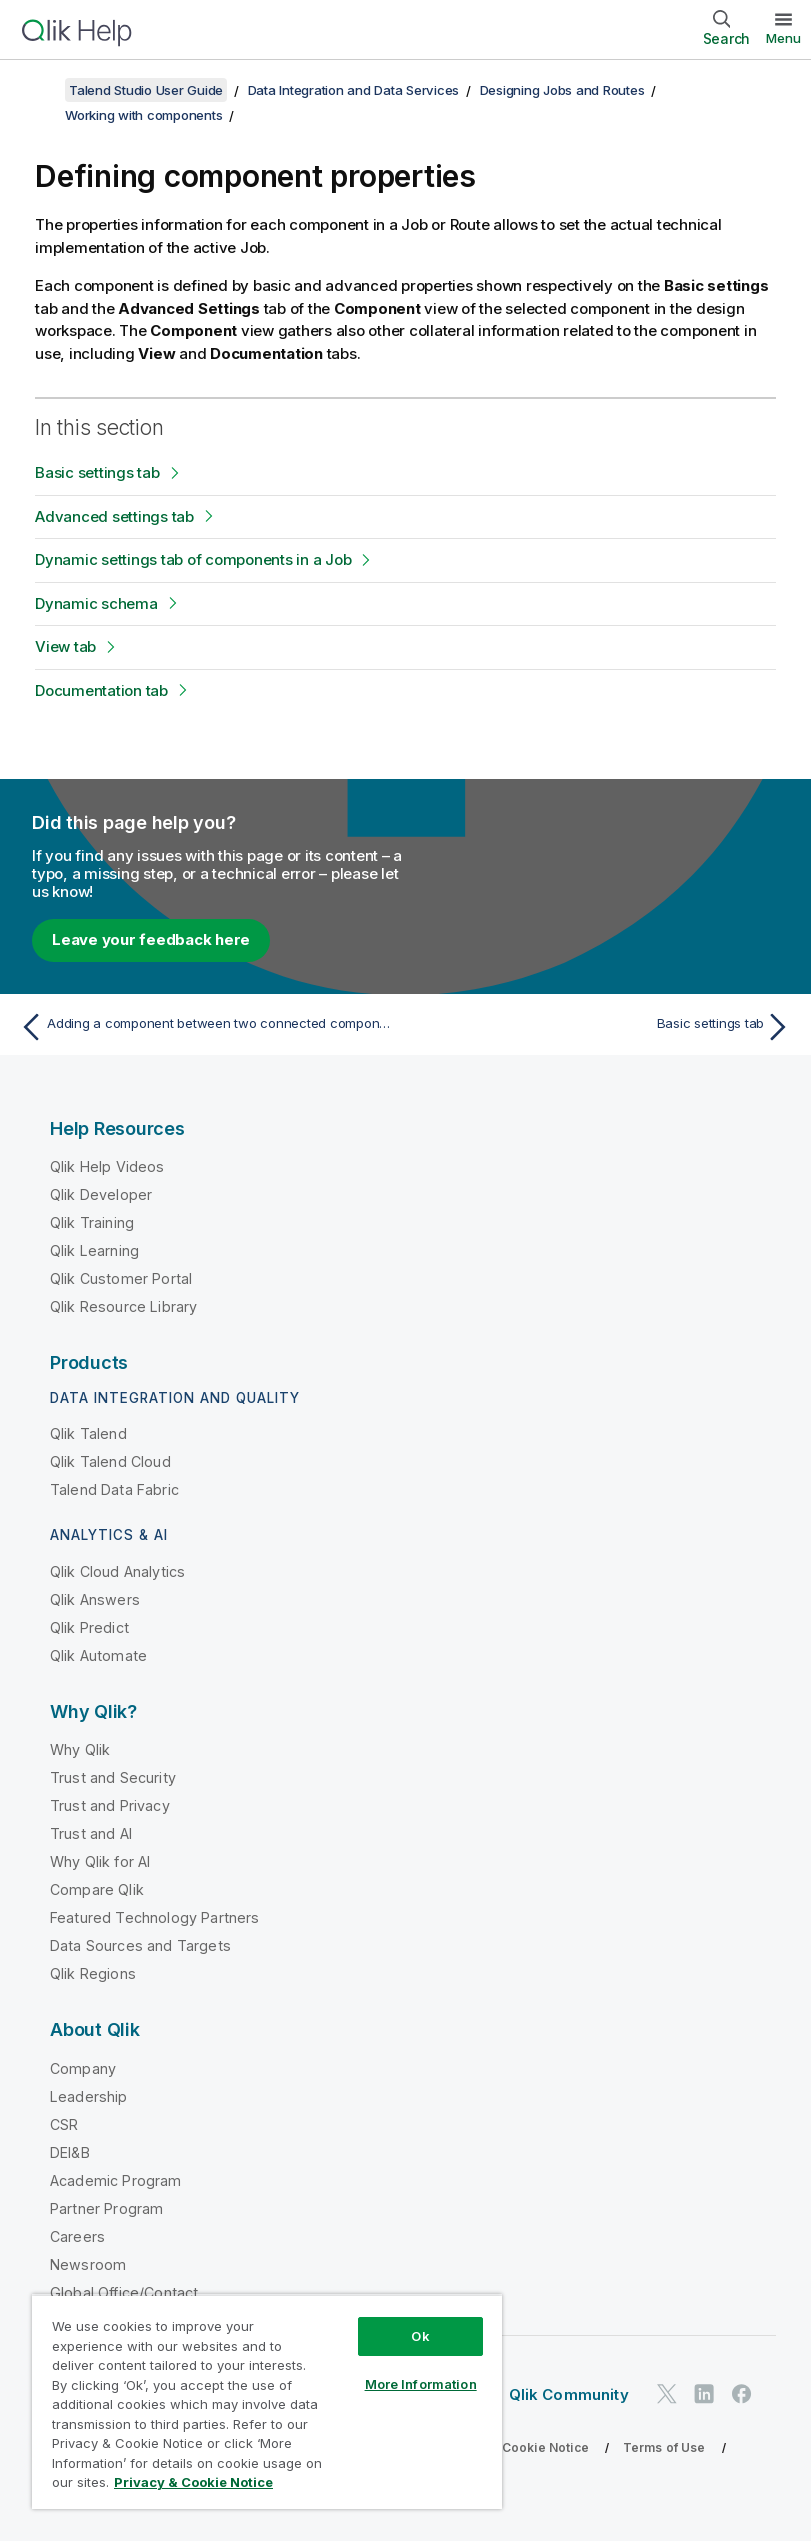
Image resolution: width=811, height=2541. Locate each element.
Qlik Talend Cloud (110, 1461)
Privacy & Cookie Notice (515, 2447)
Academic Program (116, 2180)
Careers (77, 2236)
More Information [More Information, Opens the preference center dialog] (421, 2384)
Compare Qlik (97, 1889)
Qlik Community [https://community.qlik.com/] (569, 2394)
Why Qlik (80, 1749)
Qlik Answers (95, 1599)
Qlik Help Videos (107, 1166)
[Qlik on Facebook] (742, 2393)
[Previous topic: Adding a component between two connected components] (206, 1027)
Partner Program (106, 2208)
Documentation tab (101, 690)
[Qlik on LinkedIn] (704, 2393)
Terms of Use (664, 2447)
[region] (267, 2401)
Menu (783, 38)
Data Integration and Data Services (354, 90)
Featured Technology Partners (154, 1917)
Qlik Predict (89, 1627)
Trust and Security (113, 1777)
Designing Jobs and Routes (562, 90)
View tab (65, 646)
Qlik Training (92, 1222)
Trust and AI (91, 1833)
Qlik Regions (93, 1973)
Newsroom (88, 2264)
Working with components (143, 115)
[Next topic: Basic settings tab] (604, 1027)
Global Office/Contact (124, 2292)
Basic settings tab (97, 472)
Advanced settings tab (114, 516)
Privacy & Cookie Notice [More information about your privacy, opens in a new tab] (193, 2482)
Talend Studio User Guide (146, 90)
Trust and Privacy (110, 1805)
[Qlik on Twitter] (667, 2393)
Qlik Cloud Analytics (117, 1571)
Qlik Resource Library (123, 1306)
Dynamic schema (96, 603)
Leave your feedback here (151, 939)
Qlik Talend (88, 1433)
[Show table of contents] (40, 90)
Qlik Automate (98, 1655)
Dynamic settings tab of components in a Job (193, 559)
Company (83, 2068)
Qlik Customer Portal (121, 1278)
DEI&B (70, 2152)
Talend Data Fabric (114, 1489)
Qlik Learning (94, 1250)
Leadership (89, 2096)
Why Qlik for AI (100, 1861)
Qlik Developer (101, 1194)
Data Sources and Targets (140, 1945)
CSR (64, 2124)
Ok (420, 2336)
